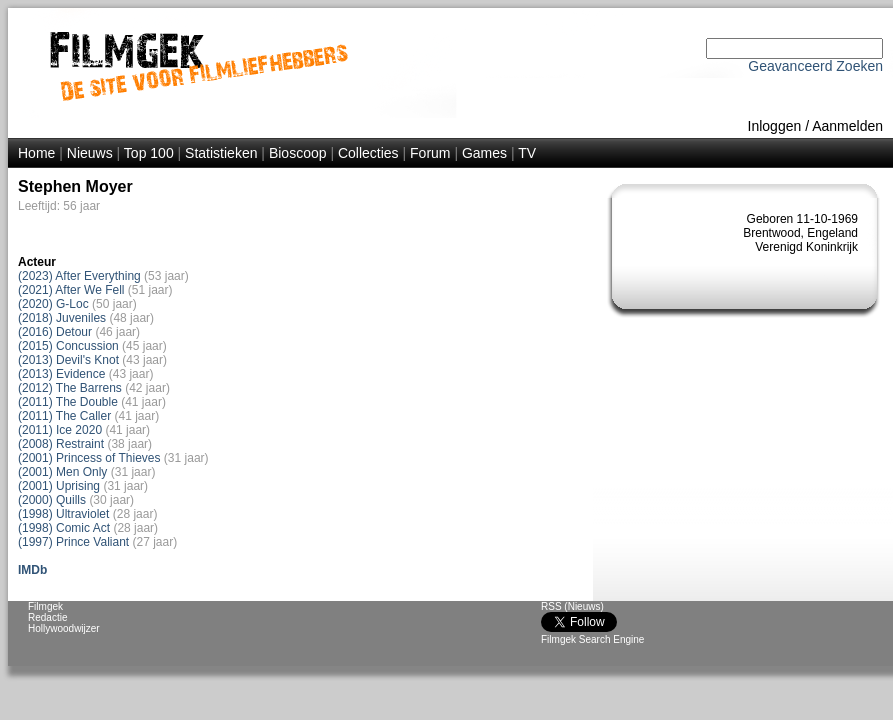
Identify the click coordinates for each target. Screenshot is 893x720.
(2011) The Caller (64, 416)
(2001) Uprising (59, 486)
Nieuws (90, 153)
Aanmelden (847, 126)
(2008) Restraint (61, 444)
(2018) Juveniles (62, 318)
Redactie (47, 617)
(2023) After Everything (79, 276)
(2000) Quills (52, 500)
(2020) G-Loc (53, 304)
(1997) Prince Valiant (73, 542)
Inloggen (775, 126)
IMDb (32, 570)
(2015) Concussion (68, 346)
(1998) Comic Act (64, 528)
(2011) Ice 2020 (60, 430)
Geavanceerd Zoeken (815, 66)
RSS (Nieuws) (572, 606)
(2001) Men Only (62, 472)
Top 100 (149, 153)
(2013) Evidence (61, 374)
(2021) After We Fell (71, 290)
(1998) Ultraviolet (63, 514)
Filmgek (45, 606)
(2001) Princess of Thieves (89, 458)
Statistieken (221, 153)
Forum (430, 153)
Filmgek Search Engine (592, 639)
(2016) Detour (55, 332)
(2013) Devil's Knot (70, 360)
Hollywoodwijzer (64, 628)
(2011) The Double (68, 402)
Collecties (368, 153)
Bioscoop (298, 153)
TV (527, 153)
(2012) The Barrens (70, 388)
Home (36, 153)
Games (484, 153)
